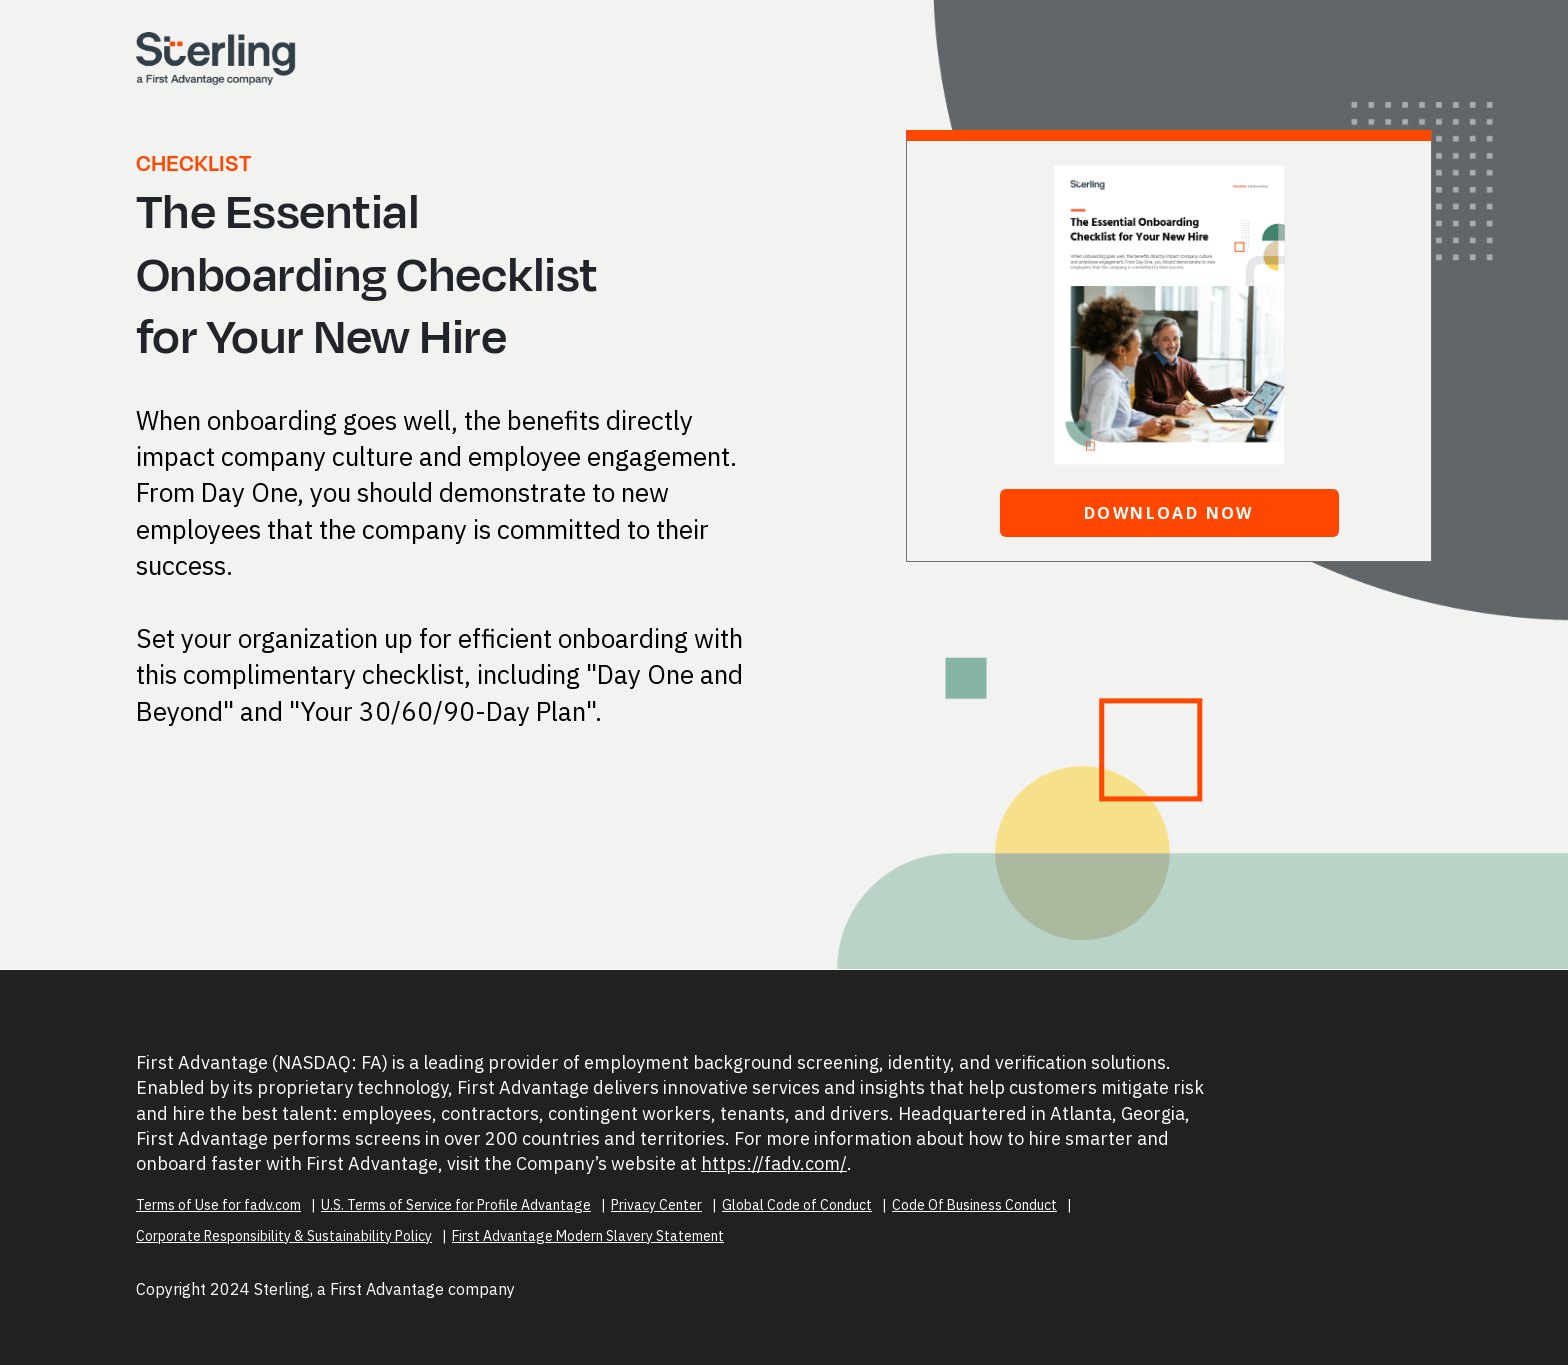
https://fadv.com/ (774, 1163)
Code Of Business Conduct (974, 1205)
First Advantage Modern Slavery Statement (588, 1236)
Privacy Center (656, 1205)
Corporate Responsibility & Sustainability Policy (284, 1236)
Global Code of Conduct (797, 1205)
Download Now (1169, 513)
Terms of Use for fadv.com (218, 1205)
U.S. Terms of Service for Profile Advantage (456, 1205)
